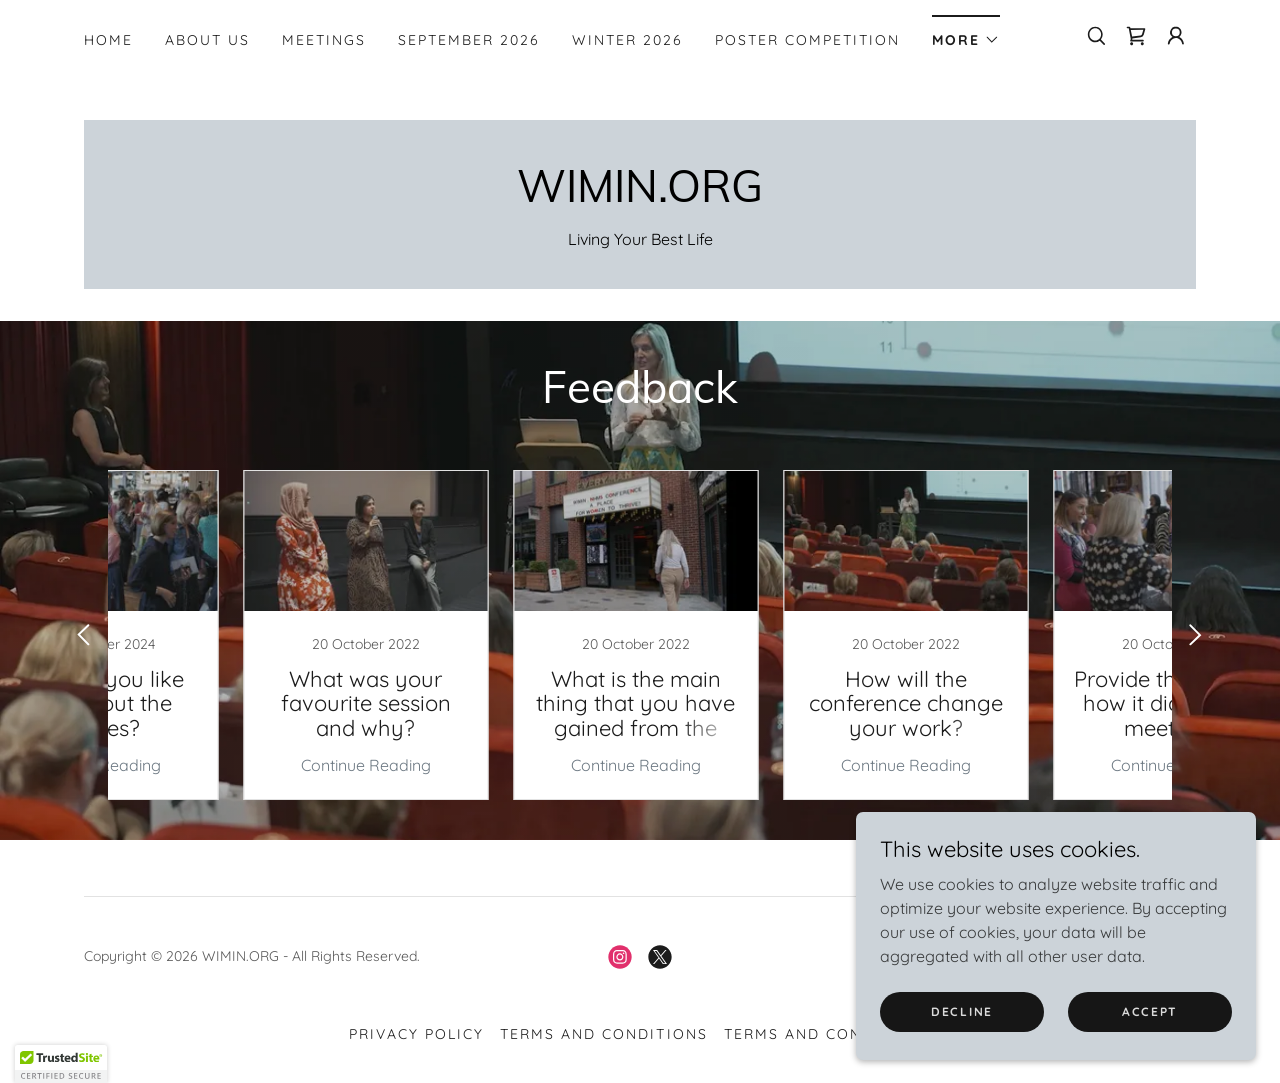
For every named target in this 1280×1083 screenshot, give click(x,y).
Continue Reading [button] (235, 765)
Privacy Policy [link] (416, 1034)
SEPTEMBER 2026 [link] (469, 40)
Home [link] (108, 40)
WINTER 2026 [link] (627, 40)
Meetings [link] (324, 40)
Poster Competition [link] (807, 40)
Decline (962, 1011)
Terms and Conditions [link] (603, 1034)
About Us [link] (207, 40)
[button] (966, 33)
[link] (1136, 36)
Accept (1150, 1011)
